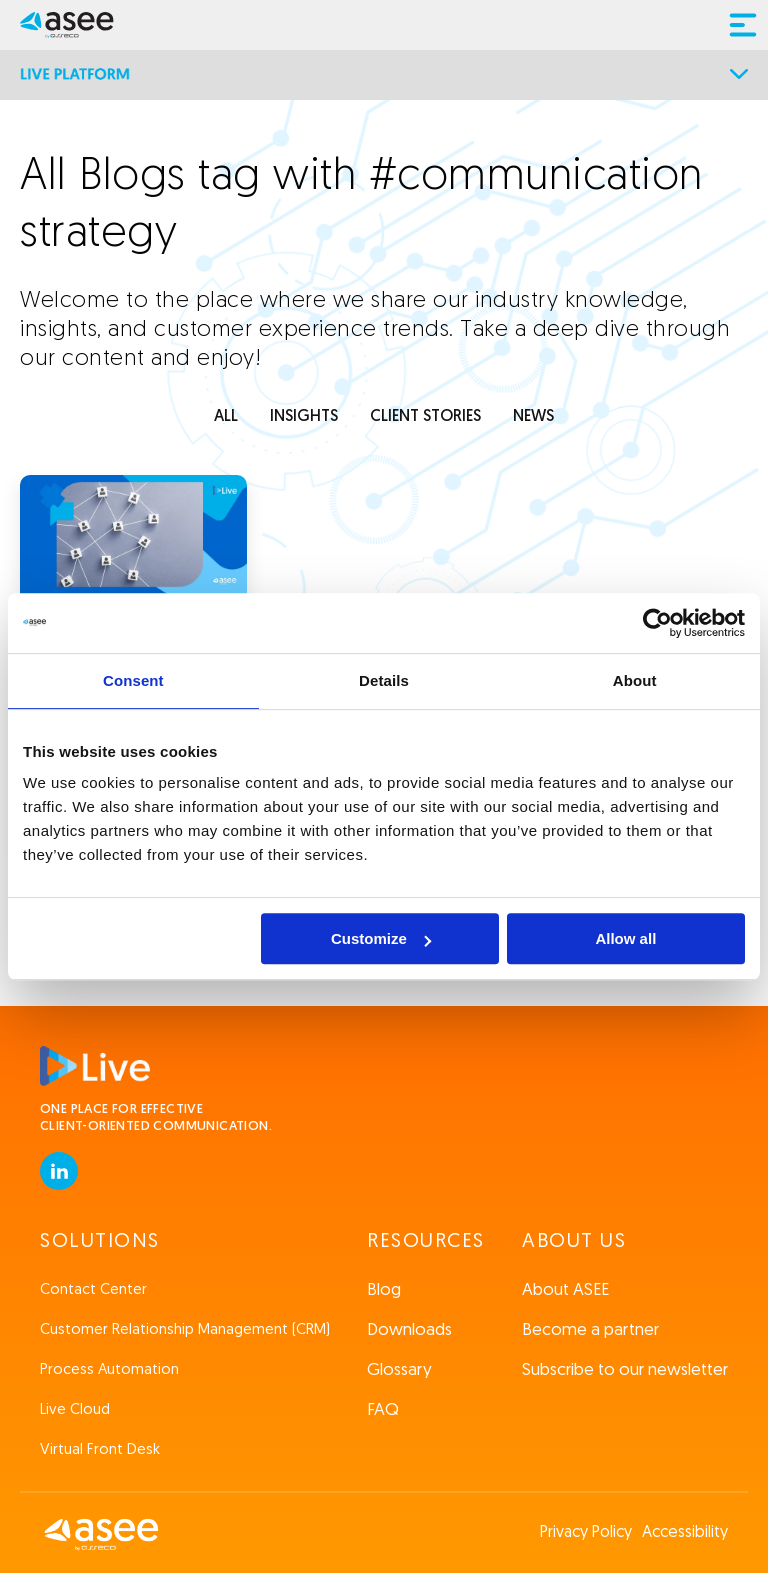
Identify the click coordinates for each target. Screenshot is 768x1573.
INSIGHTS (304, 417)
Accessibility (685, 1533)
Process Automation (109, 1370)
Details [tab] (384, 680)
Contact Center (93, 1290)
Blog (384, 1290)
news (533, 417)
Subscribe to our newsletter (625, 1370)
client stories (425, 417)
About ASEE (565, 1290)
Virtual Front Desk (100, 1450)
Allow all (625, 938)
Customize (381, 938)
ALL (226, 417)
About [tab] (635, 680)
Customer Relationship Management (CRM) (185, 1330)
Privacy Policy (586, 1533)
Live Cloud (75, 1410)
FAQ (383, 1410)
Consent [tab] (133, 680)
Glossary (399, 1370)
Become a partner (590, 1330)
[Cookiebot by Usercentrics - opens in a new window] (657, 623)
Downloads (409, 1330)
